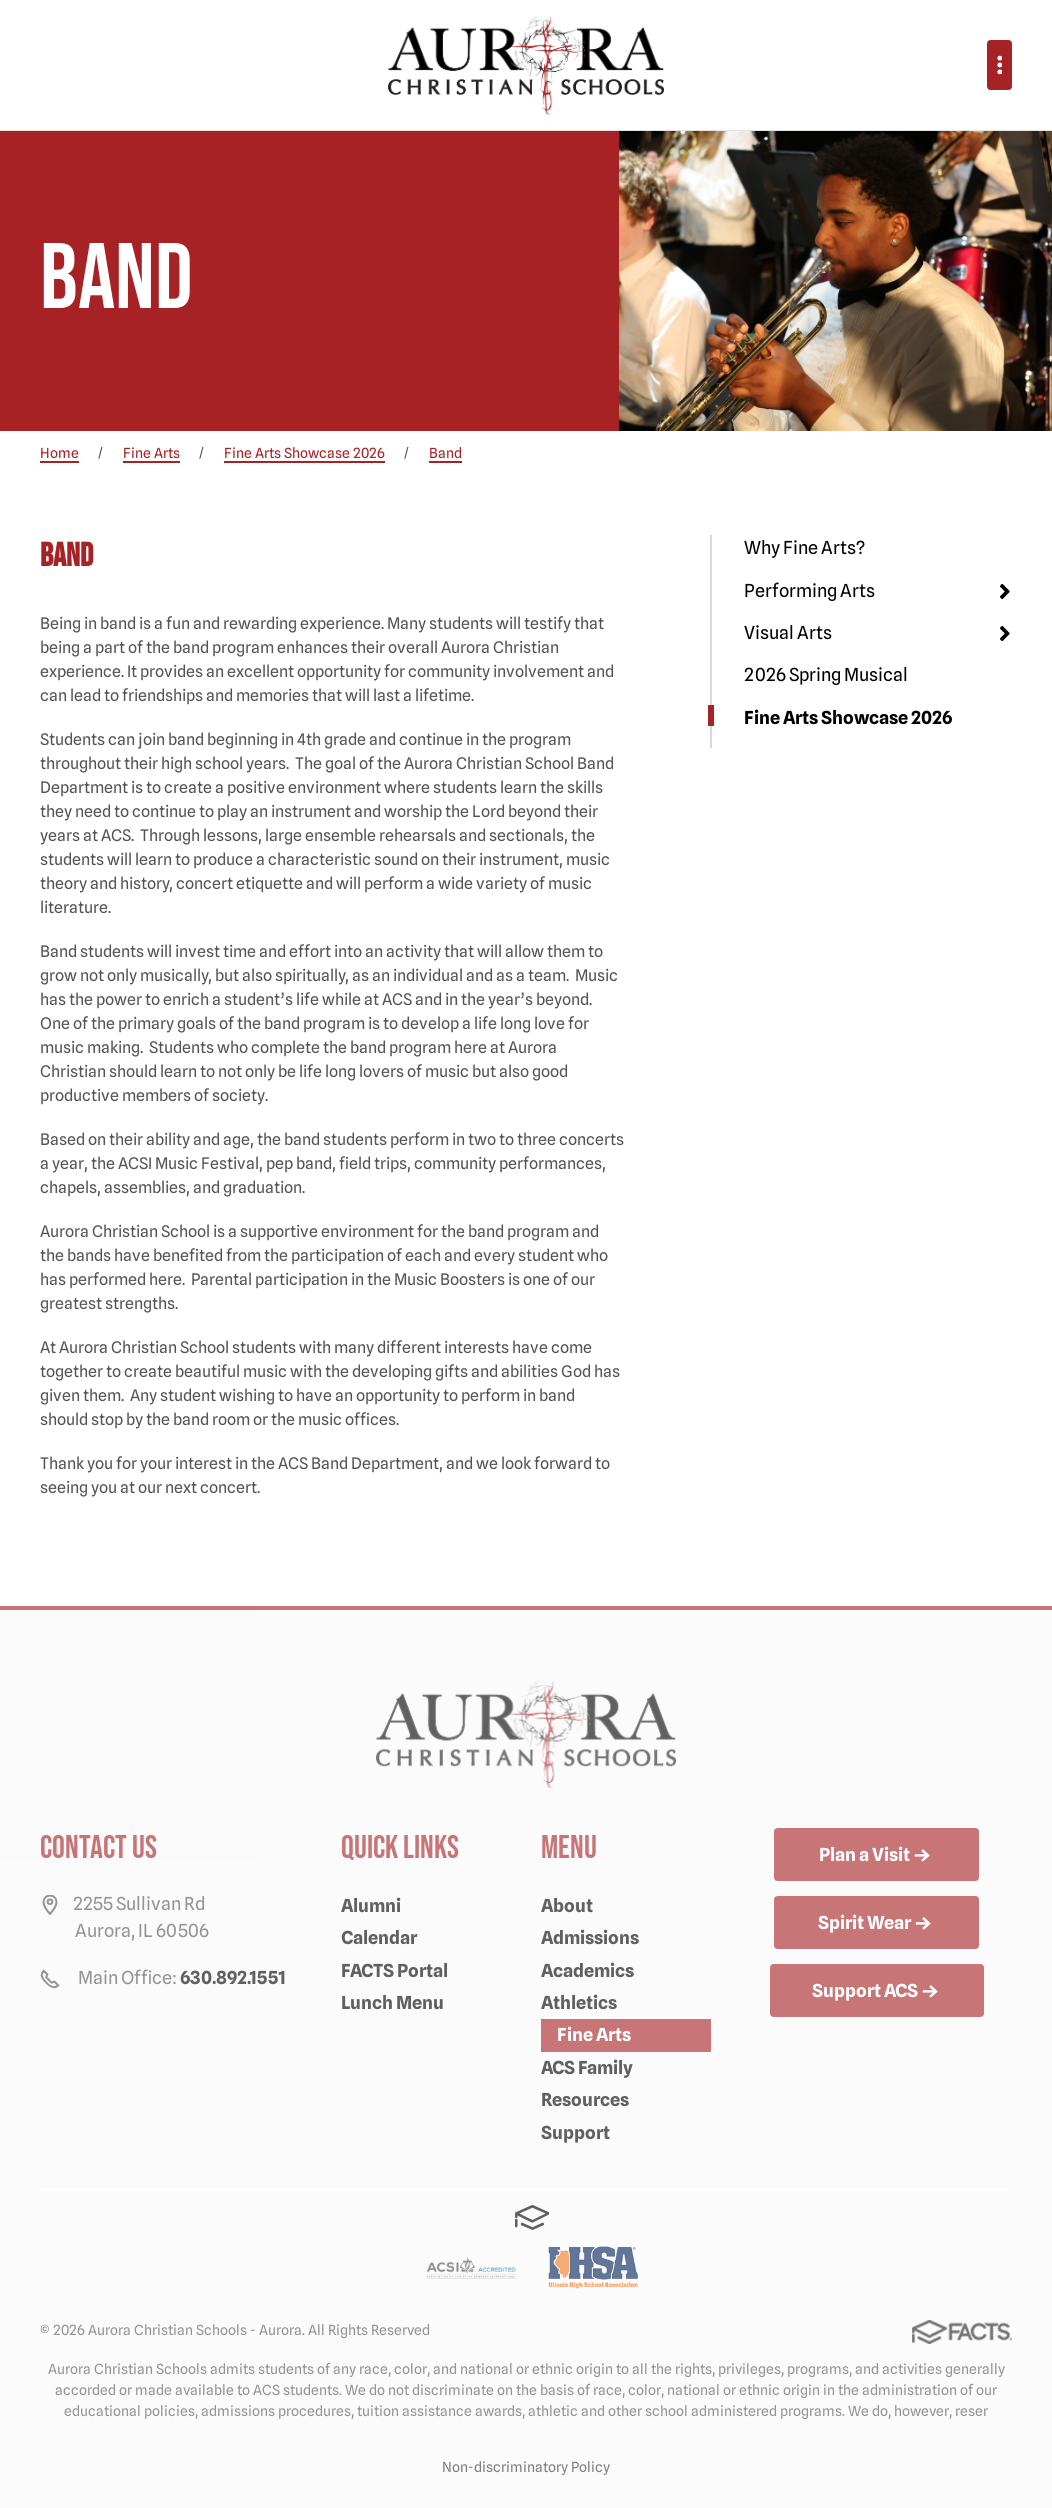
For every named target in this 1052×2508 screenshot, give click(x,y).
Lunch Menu (392, 2002)
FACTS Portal (394, 1970)
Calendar (379, 1937)
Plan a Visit (876, 1856)
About (567, 1905)
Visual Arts (788, 632)
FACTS (532, 2217)
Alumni (371, 1905)
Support (575, 2132)
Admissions (590, 1937)
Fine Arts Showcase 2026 (848, 717)
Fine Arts (594, 2034)
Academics (587, 1970)
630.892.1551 (233, 1977)
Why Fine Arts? (804, 547)
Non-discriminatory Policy (526, 2467)
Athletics (579, 2002)
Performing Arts (809, 590)
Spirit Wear (876, 1924)
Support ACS (877, 1992)
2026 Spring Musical (826, 674)
